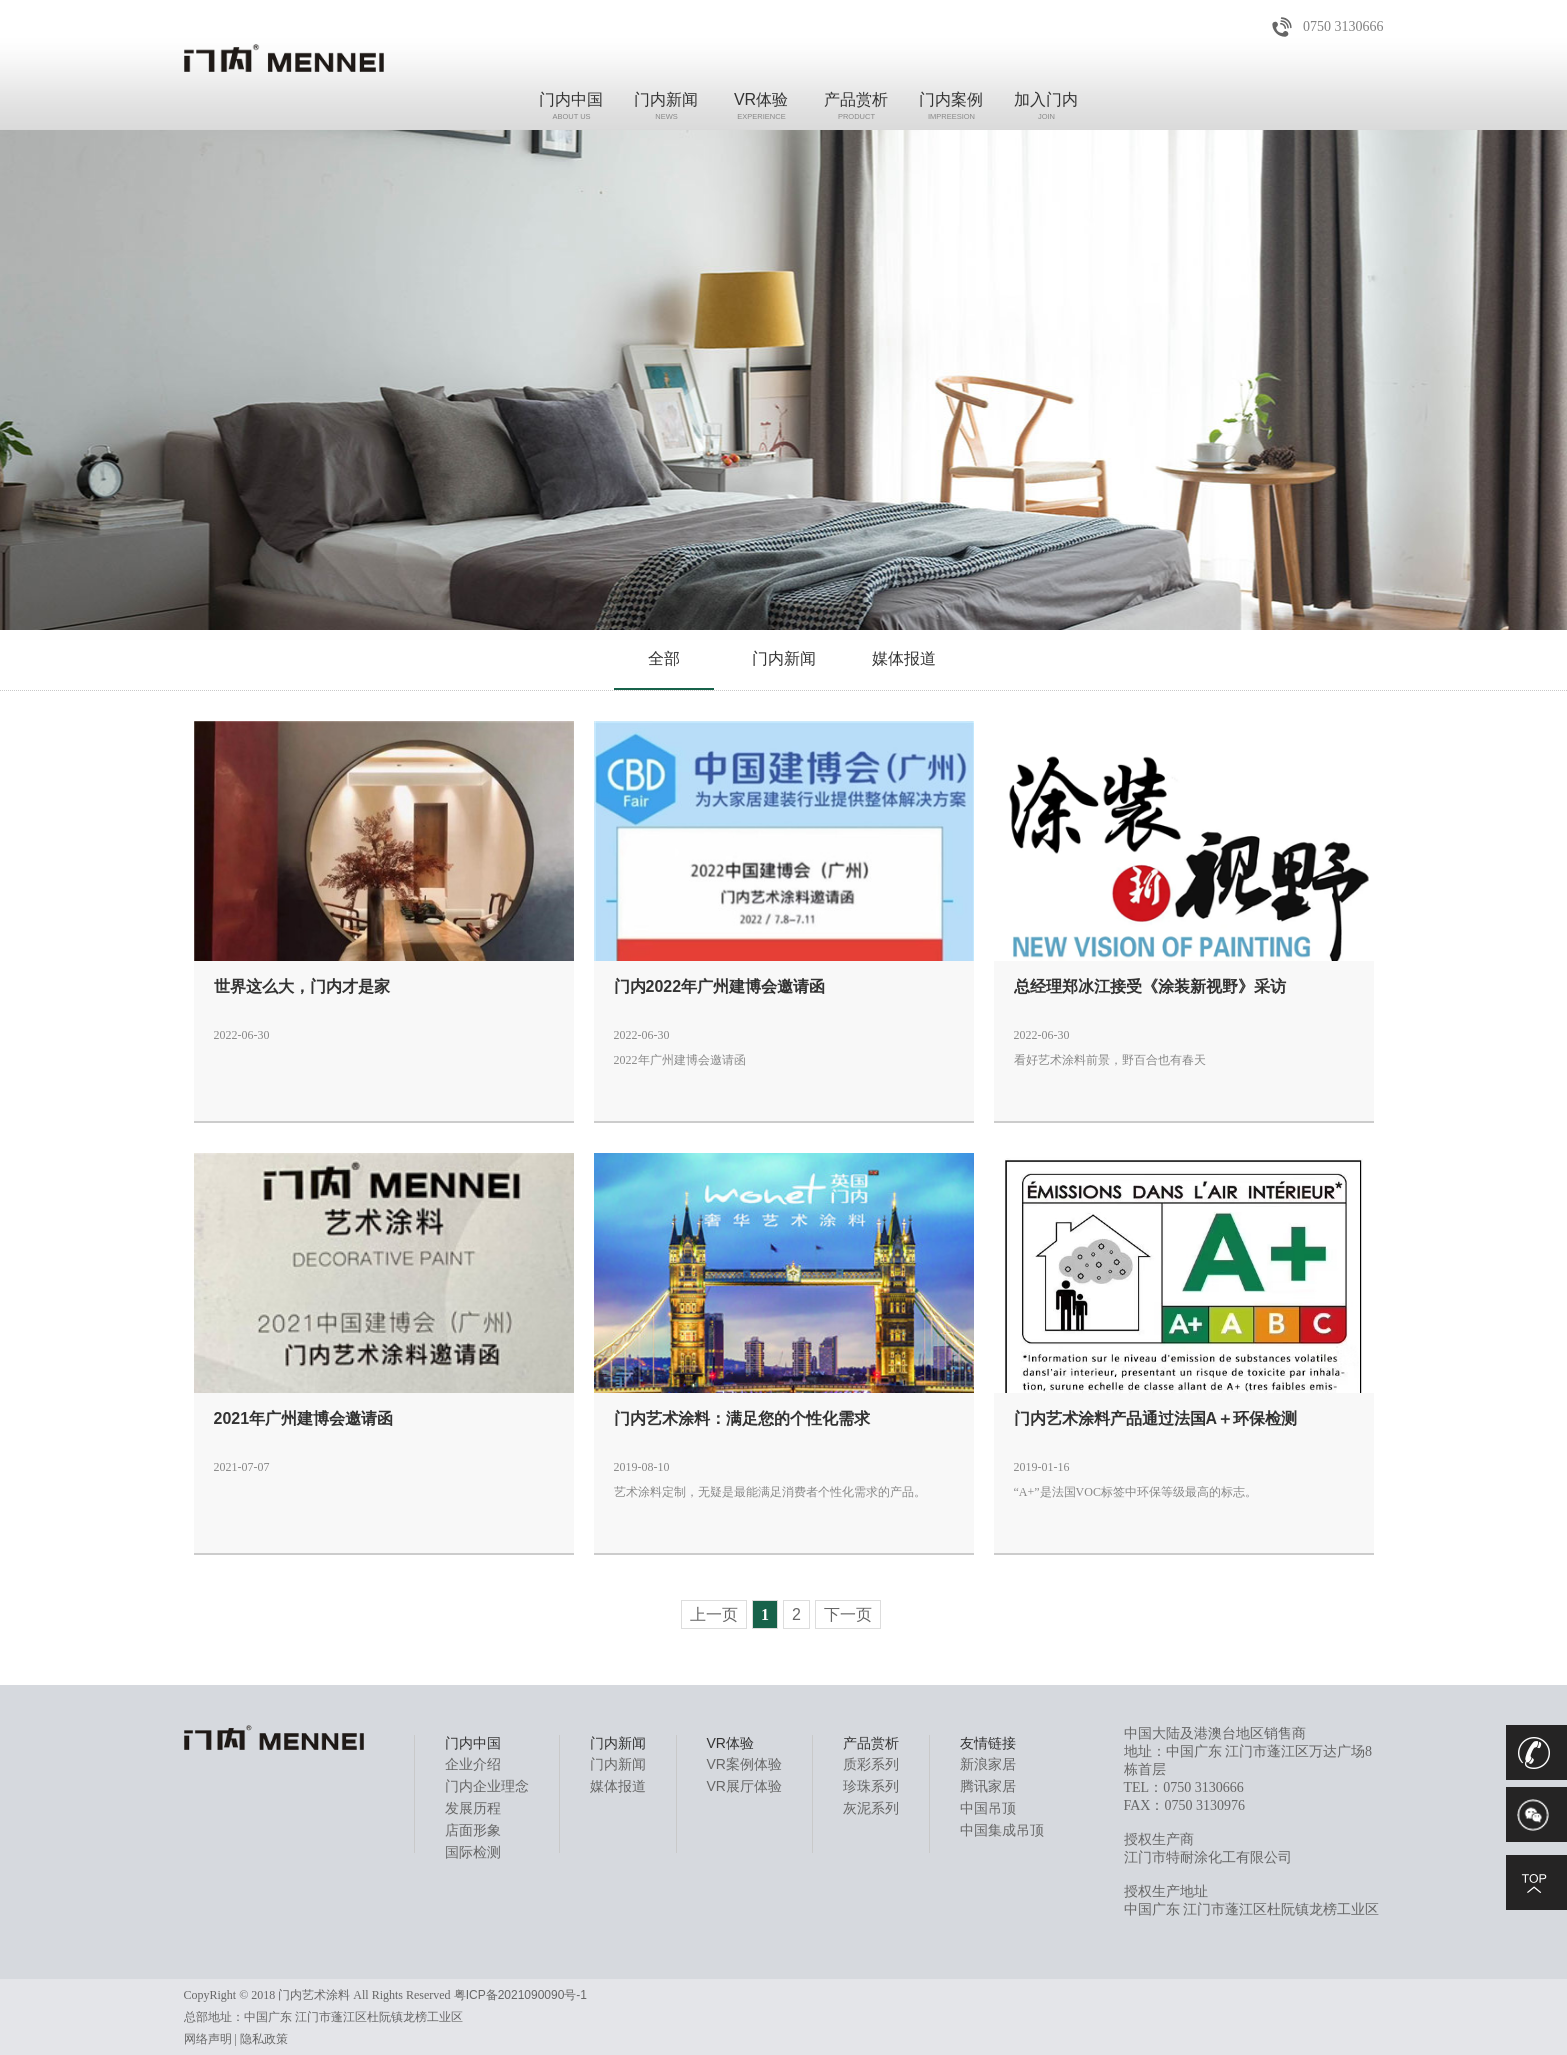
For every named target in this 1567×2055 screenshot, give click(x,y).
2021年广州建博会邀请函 (304, 1418)
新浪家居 (988, 1764)
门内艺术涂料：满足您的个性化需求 (742, 1418)
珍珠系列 (871, 1786)
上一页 (714, 1614)
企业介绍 (473, 1764)
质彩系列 (871, 1764)
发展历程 (473, 1808)
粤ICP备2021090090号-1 (520, 1995)
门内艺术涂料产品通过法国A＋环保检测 (1156, 1418)
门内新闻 (618, 1743)
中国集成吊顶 (1002, 1830)
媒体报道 (618, 1786)
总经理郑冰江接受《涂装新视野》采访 (1150, 986)
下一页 (848, 1614)
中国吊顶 (988, 1808)
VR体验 (730, 1743)
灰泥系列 (871, 1808)
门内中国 (473, 1743)
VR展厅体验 (744, 1786)
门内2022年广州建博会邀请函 (720, 986)
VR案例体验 (744, 1764)
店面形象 (473, 1830)
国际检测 (473, 1852)
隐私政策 (264, 2039)
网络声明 (208, 2039)
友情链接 (988, 1743)
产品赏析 (871, 1743)
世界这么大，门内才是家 (302, 986)
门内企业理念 (487, 1786)
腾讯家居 (988, 1786)
